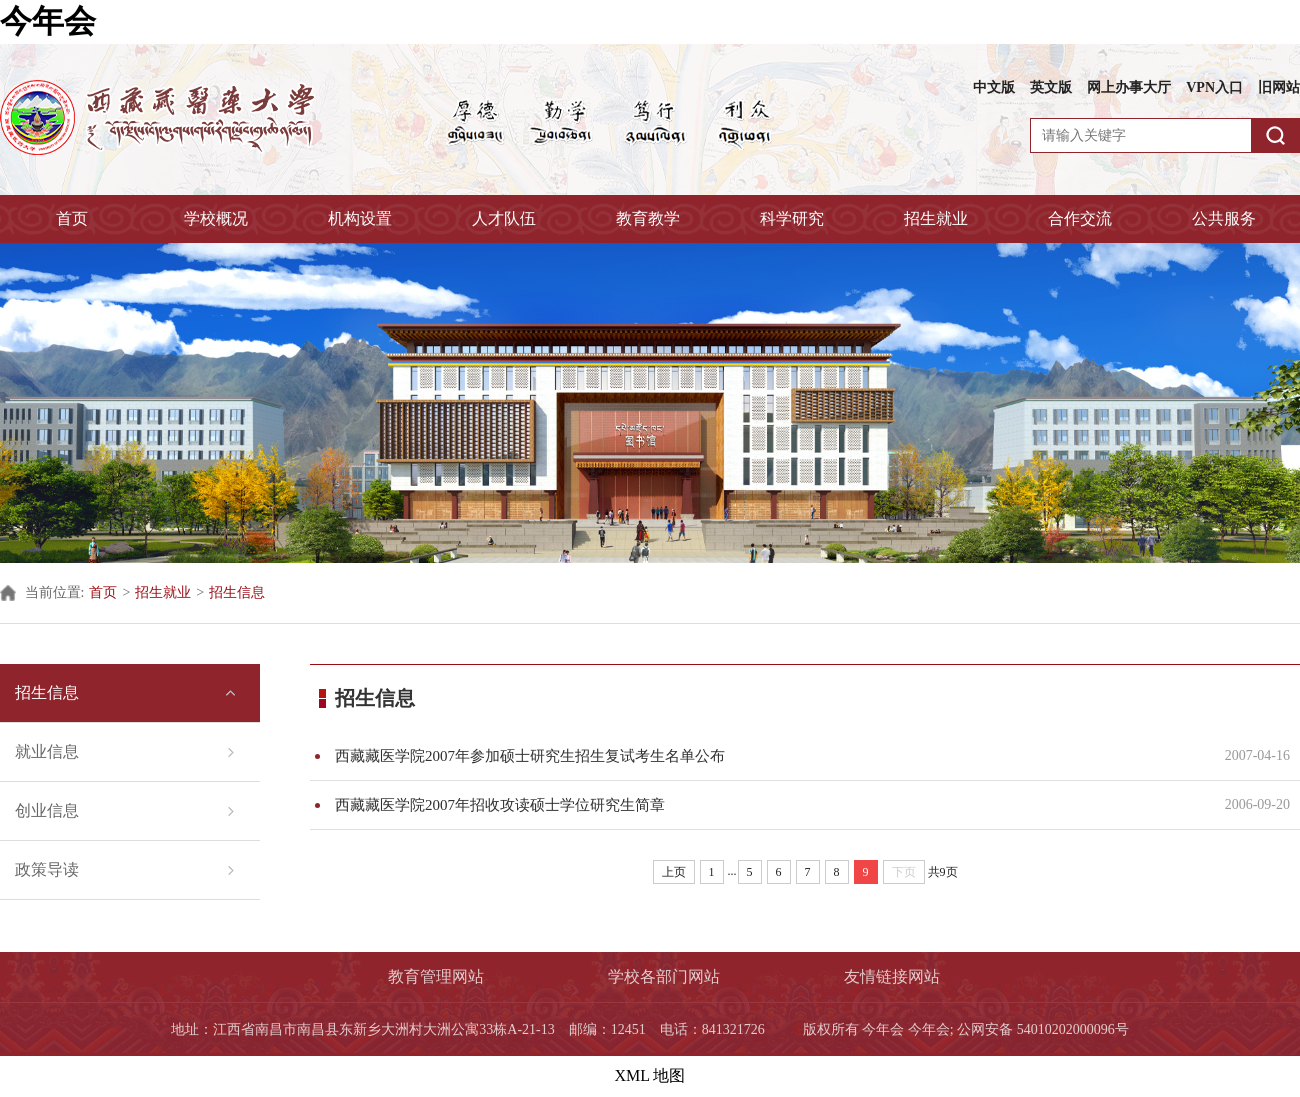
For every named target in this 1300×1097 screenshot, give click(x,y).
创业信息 (47, 810)
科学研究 (792, 218)
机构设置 (360, 218)
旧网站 (1279, 87)
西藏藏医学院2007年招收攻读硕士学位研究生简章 (767, 805)
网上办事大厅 (1129, 87)
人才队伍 (504, 218)
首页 (72, 218)
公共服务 (1224, 218)
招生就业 (936, 218)
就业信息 (47, 751)
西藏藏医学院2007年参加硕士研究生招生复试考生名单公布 (767, 756)
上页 (674, 872)
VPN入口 (1214, 87)
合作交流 (1080, 218)
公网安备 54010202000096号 (1043, 1029)
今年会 (48, 21)
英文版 (1051, 87)
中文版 (994, 87)
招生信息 (237, 592)
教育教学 (648, 218)
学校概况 (216, 218)
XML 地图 (650, 1075)
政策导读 (47, 869)
